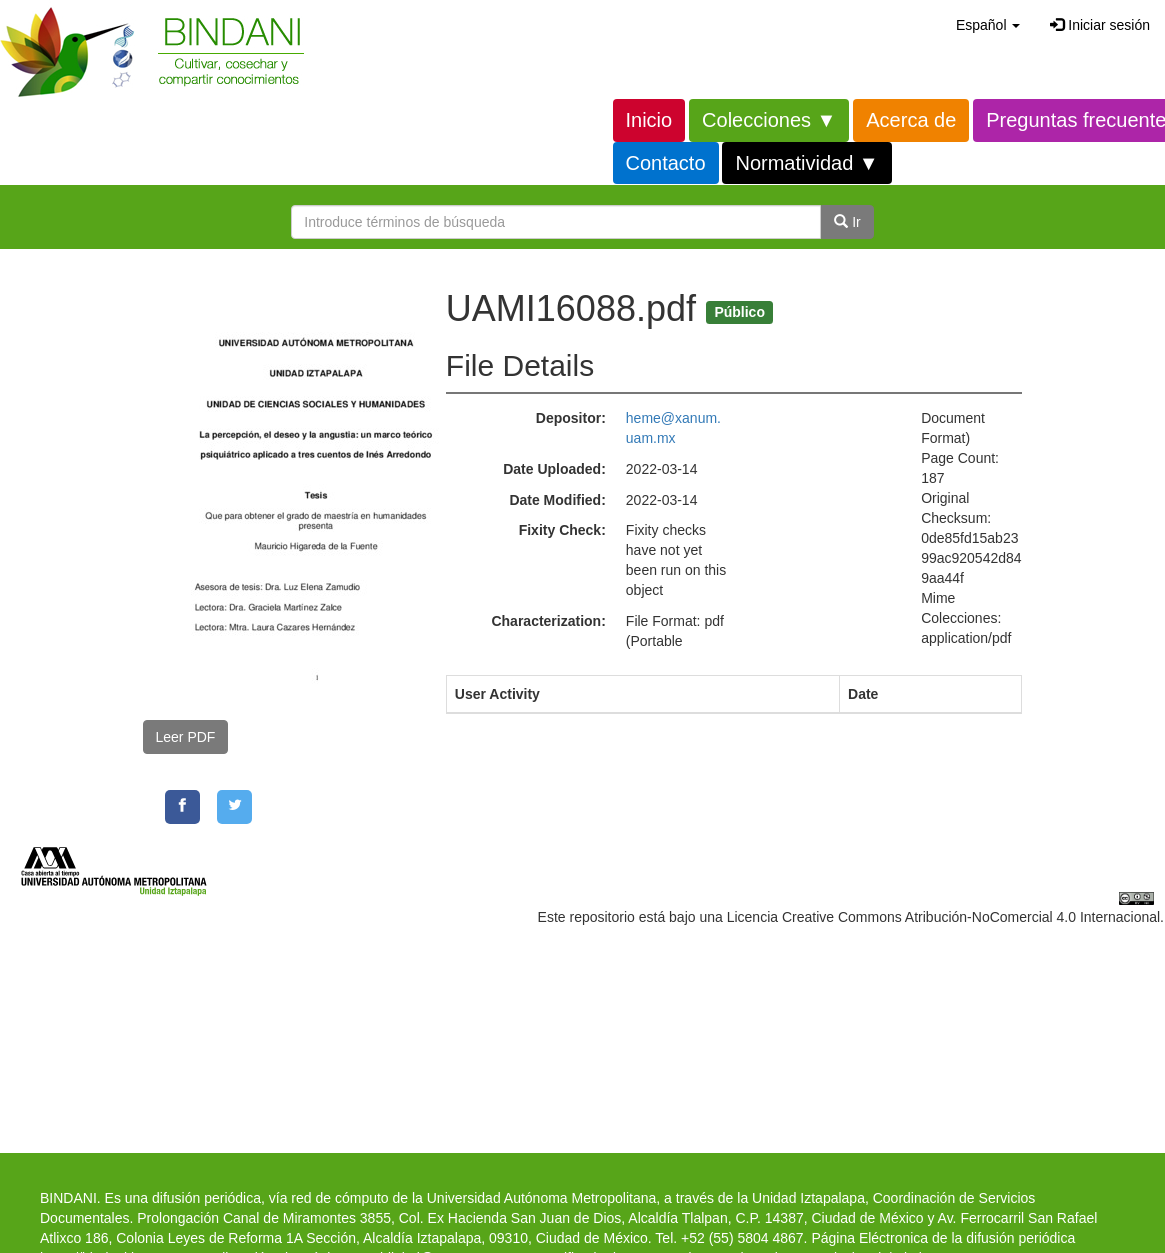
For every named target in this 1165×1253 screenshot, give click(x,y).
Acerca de (911, 120)
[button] (988, 25)
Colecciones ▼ (769, 120)
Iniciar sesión (1100, 25)
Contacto (666, 163)
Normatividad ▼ (806, 163)
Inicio (649, 120)
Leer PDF (186, 737)
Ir (847, 222)
